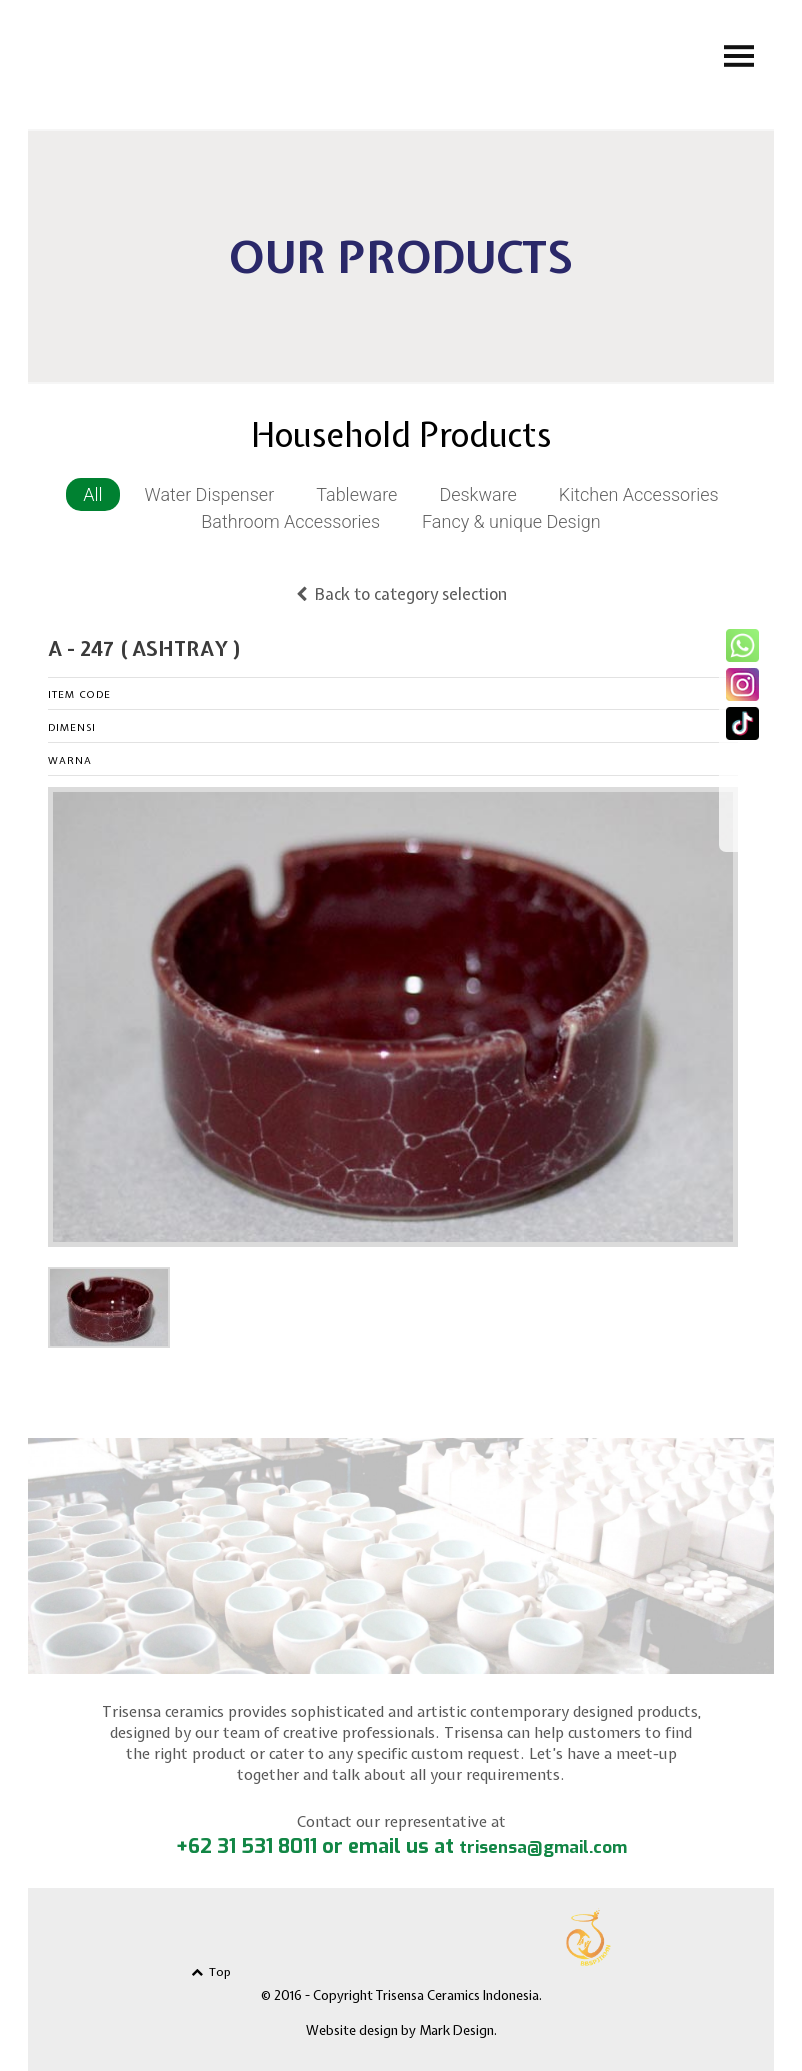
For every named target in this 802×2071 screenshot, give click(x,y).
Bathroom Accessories (290, 521)
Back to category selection (401, 594)
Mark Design (456, 2030)
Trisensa (230, 61)
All (92, 494)
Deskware (477, 494)
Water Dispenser (210, 494)
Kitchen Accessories (639, 494)
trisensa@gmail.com (543, 1847)
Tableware (356, 494)
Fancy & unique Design (511, 521)
